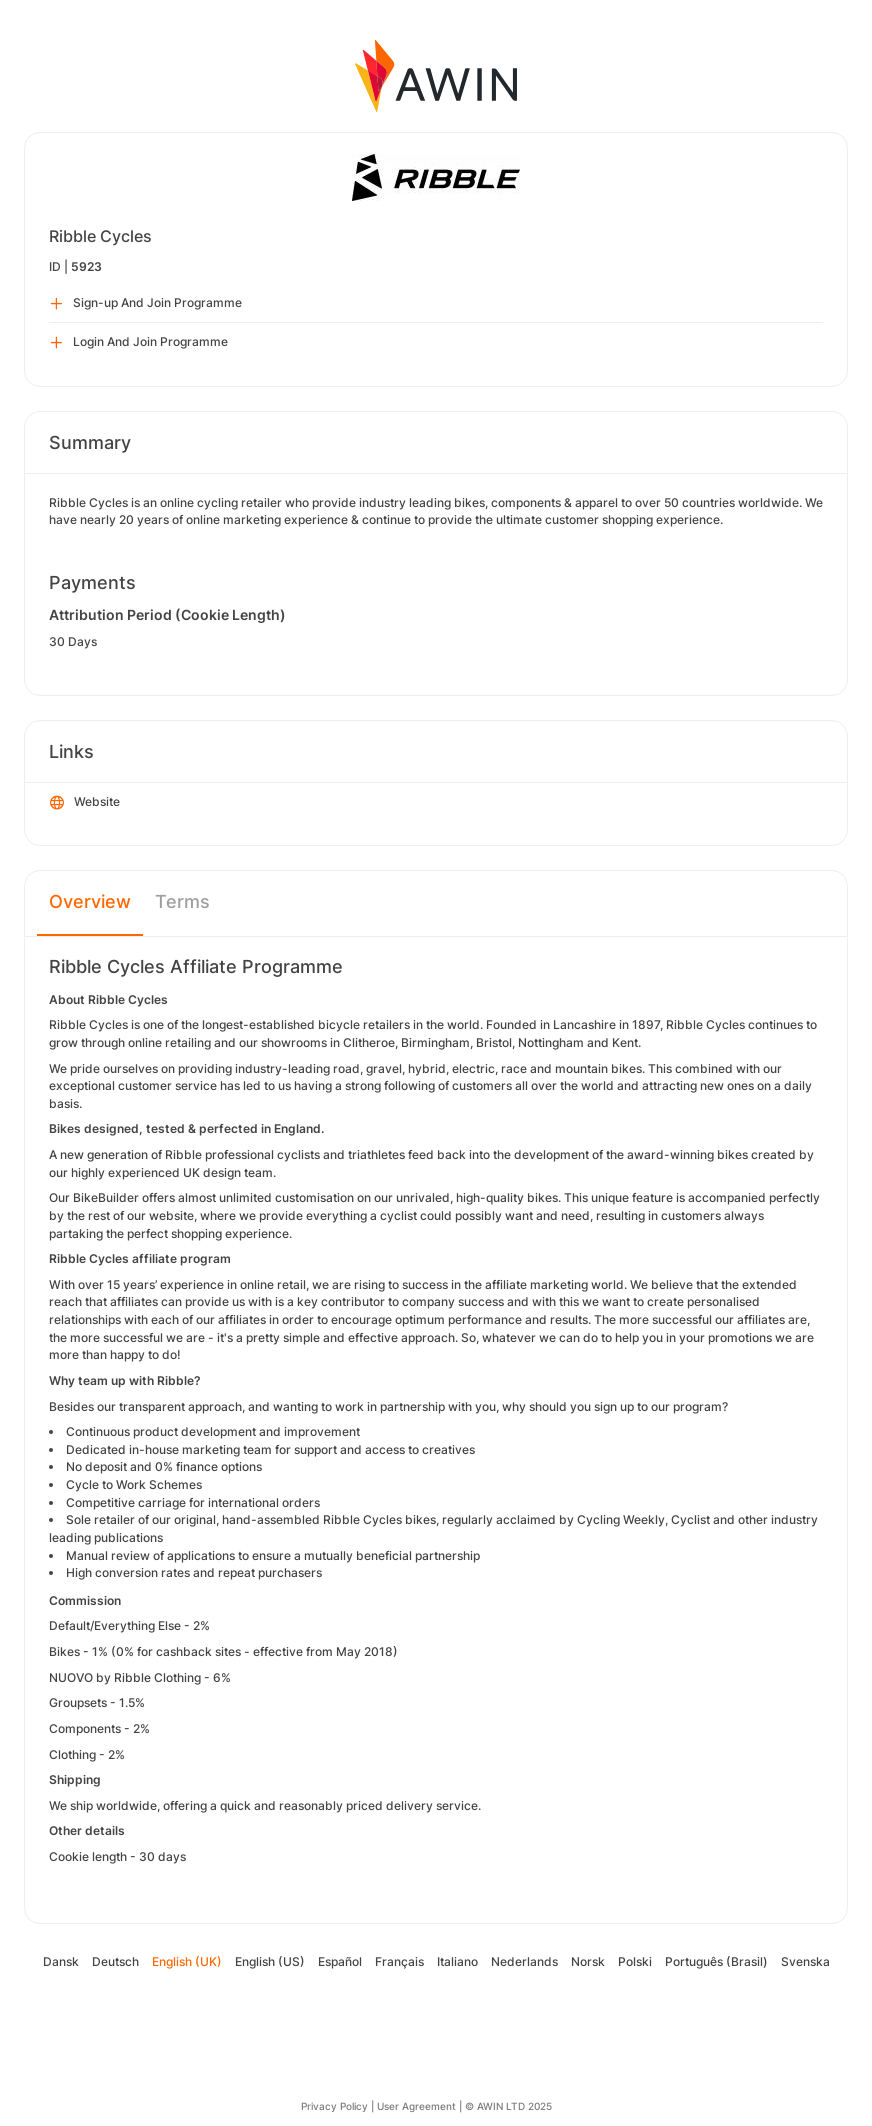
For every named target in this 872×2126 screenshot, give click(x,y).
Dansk (61, 1961)
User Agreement (416, 2106)
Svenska (805, 1961)
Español (340, 1961)
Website (85, 803)
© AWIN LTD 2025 (508, 2106)
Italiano (457, 1961)
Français (399, 1961)
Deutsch (115, 1961)
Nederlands (524, 1961)
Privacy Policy (334, 2106)
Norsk (588, 1961)
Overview (90, 901)
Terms (182, 901)
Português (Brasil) (716, 1961)
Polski (635, 1961)
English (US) (270, 1961)
